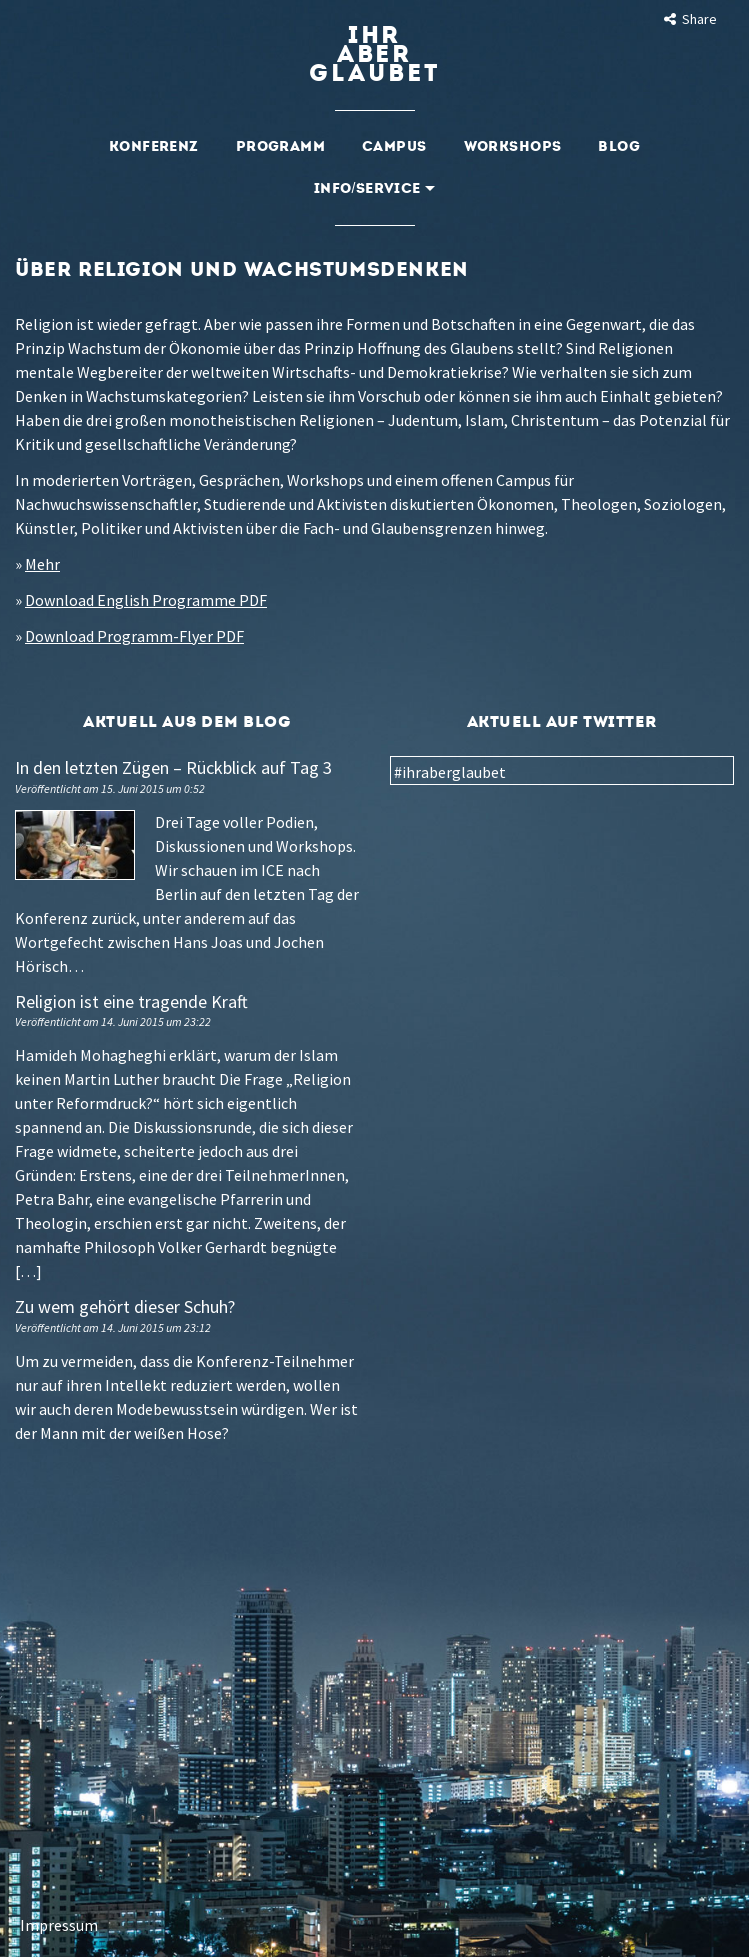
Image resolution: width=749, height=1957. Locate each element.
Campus (394, 146)
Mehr (42, 564)
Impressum (59, 1925)
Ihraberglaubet (374, 54)
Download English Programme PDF (146, 600)
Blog (619, 146)
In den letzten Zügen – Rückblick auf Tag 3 (173, 767)
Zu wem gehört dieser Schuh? (125, 1306)
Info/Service (374, 188)
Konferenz (154, 146)
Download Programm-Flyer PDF (134, 636)
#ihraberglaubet (450, 772)
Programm (280, 146)
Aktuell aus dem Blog (187, 721)
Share (689, 19)
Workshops (513, 146)
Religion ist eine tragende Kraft (131, 1001)
